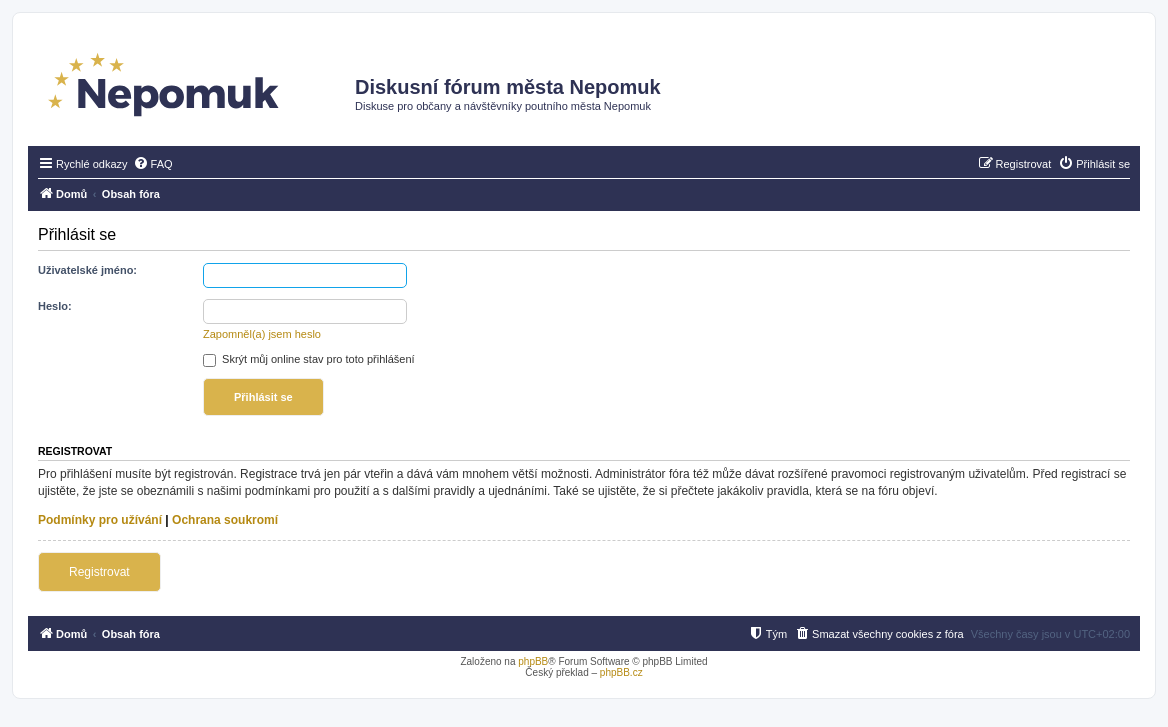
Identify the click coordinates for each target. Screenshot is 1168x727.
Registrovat (99, 572)
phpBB (533, 661)
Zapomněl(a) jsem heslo (262, 334)
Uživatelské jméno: (87, 270)
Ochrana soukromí (225, 520)
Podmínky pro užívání (100, 520)
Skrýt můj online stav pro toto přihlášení (309, 359)
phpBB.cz (621, 672)
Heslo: (55, 306)
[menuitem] (153, 164)
